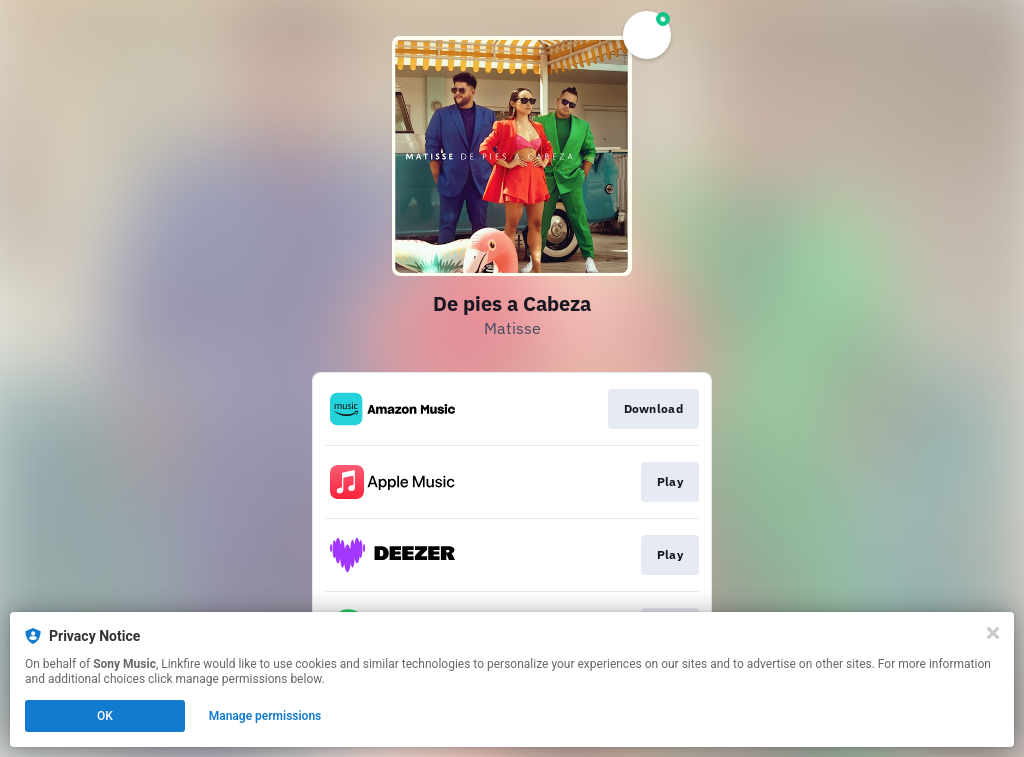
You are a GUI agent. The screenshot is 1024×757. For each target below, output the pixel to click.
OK (105, 716)
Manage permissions (265, 716)
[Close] (993, 633)
